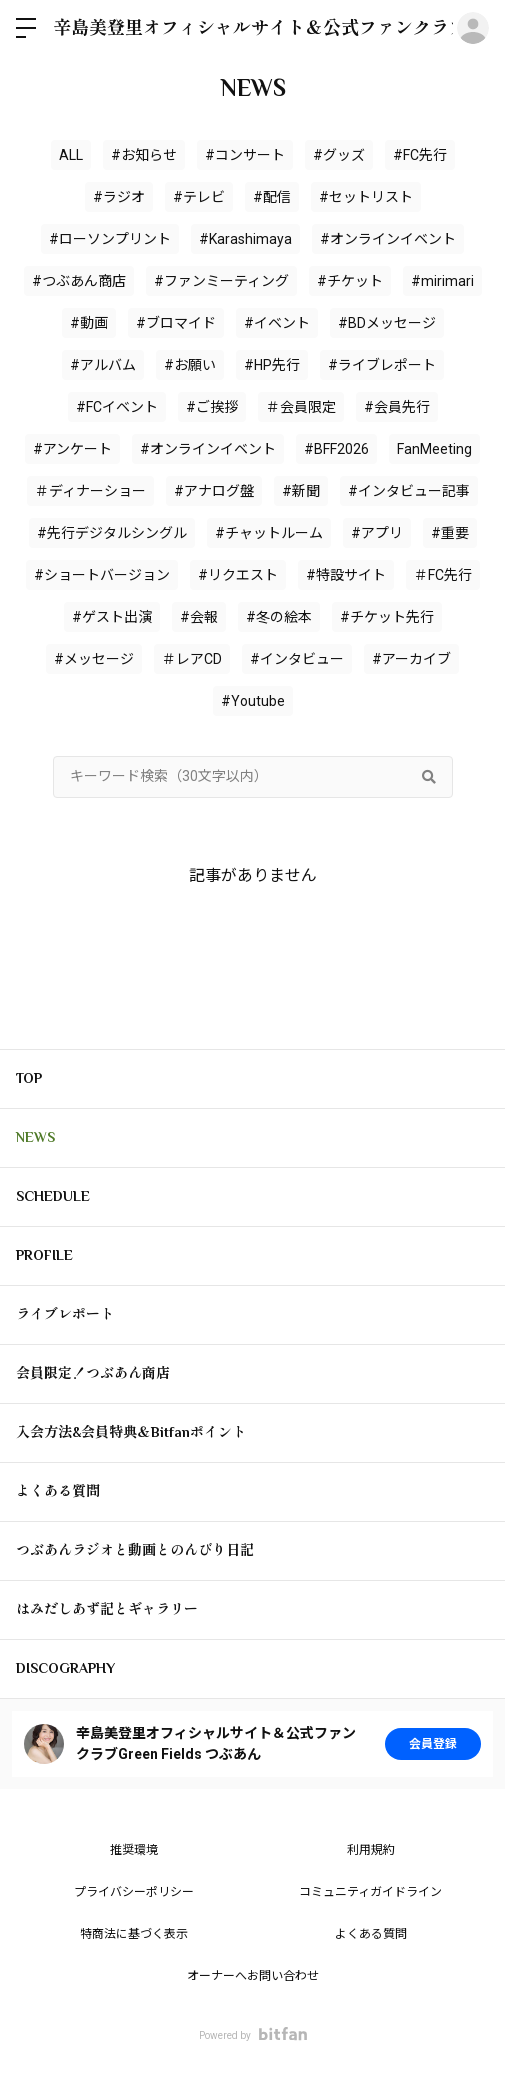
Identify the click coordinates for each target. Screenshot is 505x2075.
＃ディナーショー (90, 491)
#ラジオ (119, 197)
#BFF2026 (336, 449)
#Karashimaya (245, 239)
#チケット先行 (387, 617)
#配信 (272, 197)
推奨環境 (134, 1850)
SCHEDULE (53, 1196)
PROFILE (44, 1255)
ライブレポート (65, 1314)
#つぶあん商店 (79, 281)
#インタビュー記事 (409, 491)
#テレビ (199, 197)
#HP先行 (272, 365)
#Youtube (253, 701)
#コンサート (245, 155)
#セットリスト (366, 197)
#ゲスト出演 (112, 617)
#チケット (350, 281)
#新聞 (301, 491)
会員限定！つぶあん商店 (93, 1373)
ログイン (473, 28)
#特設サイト (346, 575)
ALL (71, 155)
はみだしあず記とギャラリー (107, 1609)
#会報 (199, 617)
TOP (29, 1078)
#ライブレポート (382, 365)
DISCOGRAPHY (65, 1668)
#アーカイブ (411, 659)
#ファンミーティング (221, 281)
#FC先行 (420, 155)
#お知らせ (144, 155)
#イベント (277, 323)
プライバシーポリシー (134, 1892)
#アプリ (377, 533)
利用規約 (371, 1850)
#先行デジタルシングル (112, 533)
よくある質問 (58, 1491)
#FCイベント (117, 407)
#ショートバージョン (102, 575)
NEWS (35, 1137)
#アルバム (103, 365)
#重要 (450, 533)
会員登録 (433, 1744)
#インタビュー (297, 659)
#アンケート (72, 449)
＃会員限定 (301, 407)
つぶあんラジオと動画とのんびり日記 (135, 1550)
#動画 (89, 323)
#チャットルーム (269, 533)
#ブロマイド (176, 323)
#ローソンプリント (110, 239)
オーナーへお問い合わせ (253, 1976)
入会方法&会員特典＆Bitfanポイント (131, 1432)
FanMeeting (434, 449)
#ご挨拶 (212, 407)
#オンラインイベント (388, 239)
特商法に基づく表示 (134, 1934)
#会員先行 (397, 407)
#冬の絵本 (279, 617)
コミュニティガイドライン (370, 1892)
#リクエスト (238, 575)
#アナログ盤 (214, 491)
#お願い (190, 365)
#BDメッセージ (387, 323)
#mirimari (442, 281)
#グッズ (339, 155)
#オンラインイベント (208, 449)
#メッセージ (94, 659)
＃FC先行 (443, 575)
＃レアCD (192, 659)
